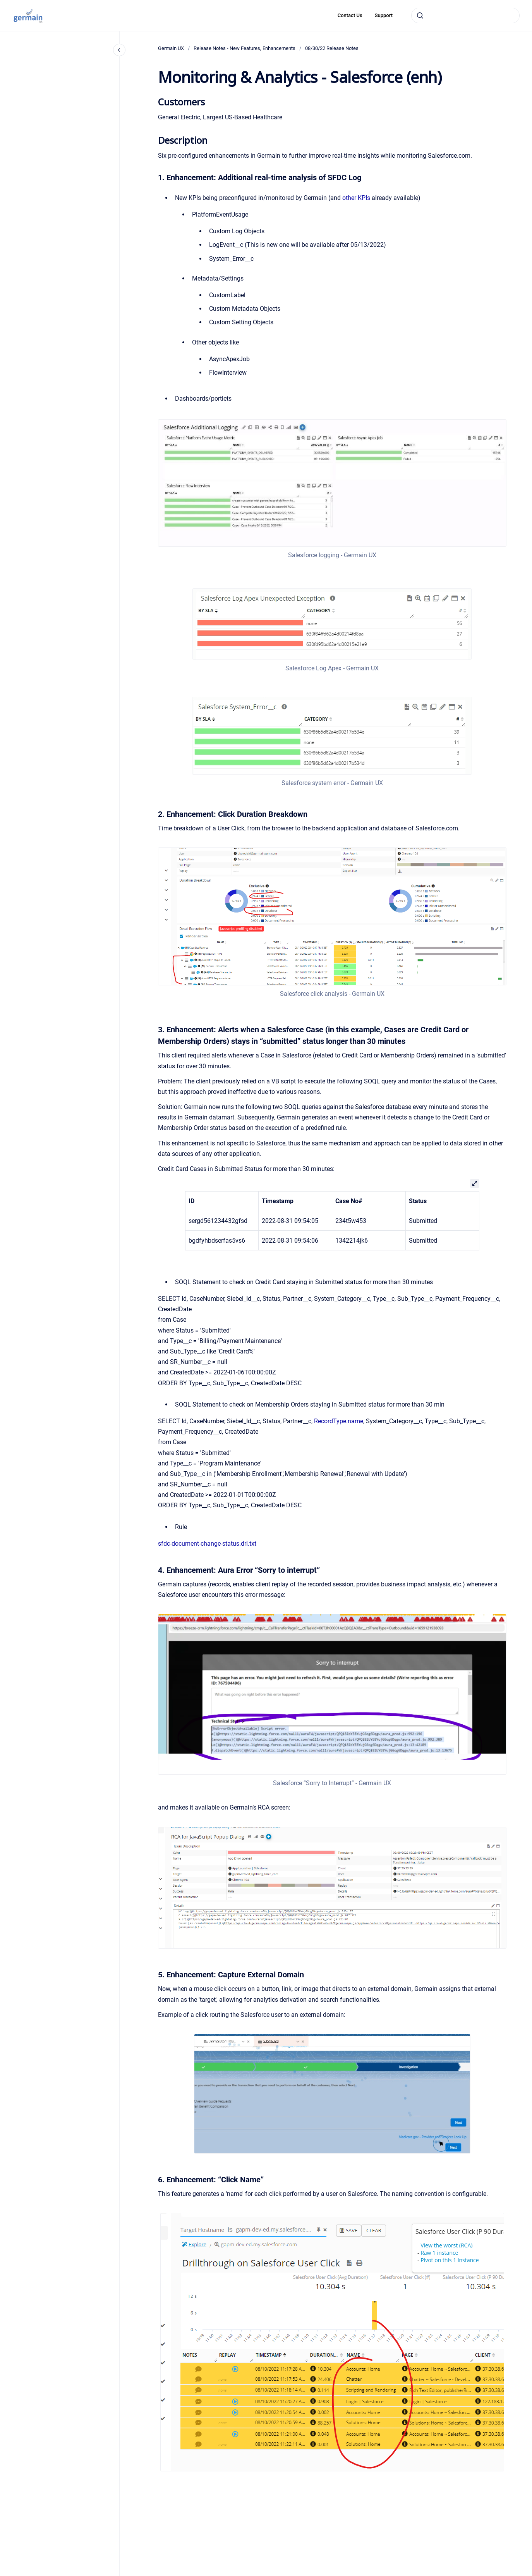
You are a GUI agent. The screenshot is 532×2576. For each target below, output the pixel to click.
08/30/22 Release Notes (332, 48)
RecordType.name (338, 1421)
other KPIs (356, 197)
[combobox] (465, 15)
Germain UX (171, 48)
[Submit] (420, 15)
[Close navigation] (119, 50)
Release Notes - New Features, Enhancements (244, 48)
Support (384, 15)
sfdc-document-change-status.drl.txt (207, 1543)
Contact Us (350, 15)
